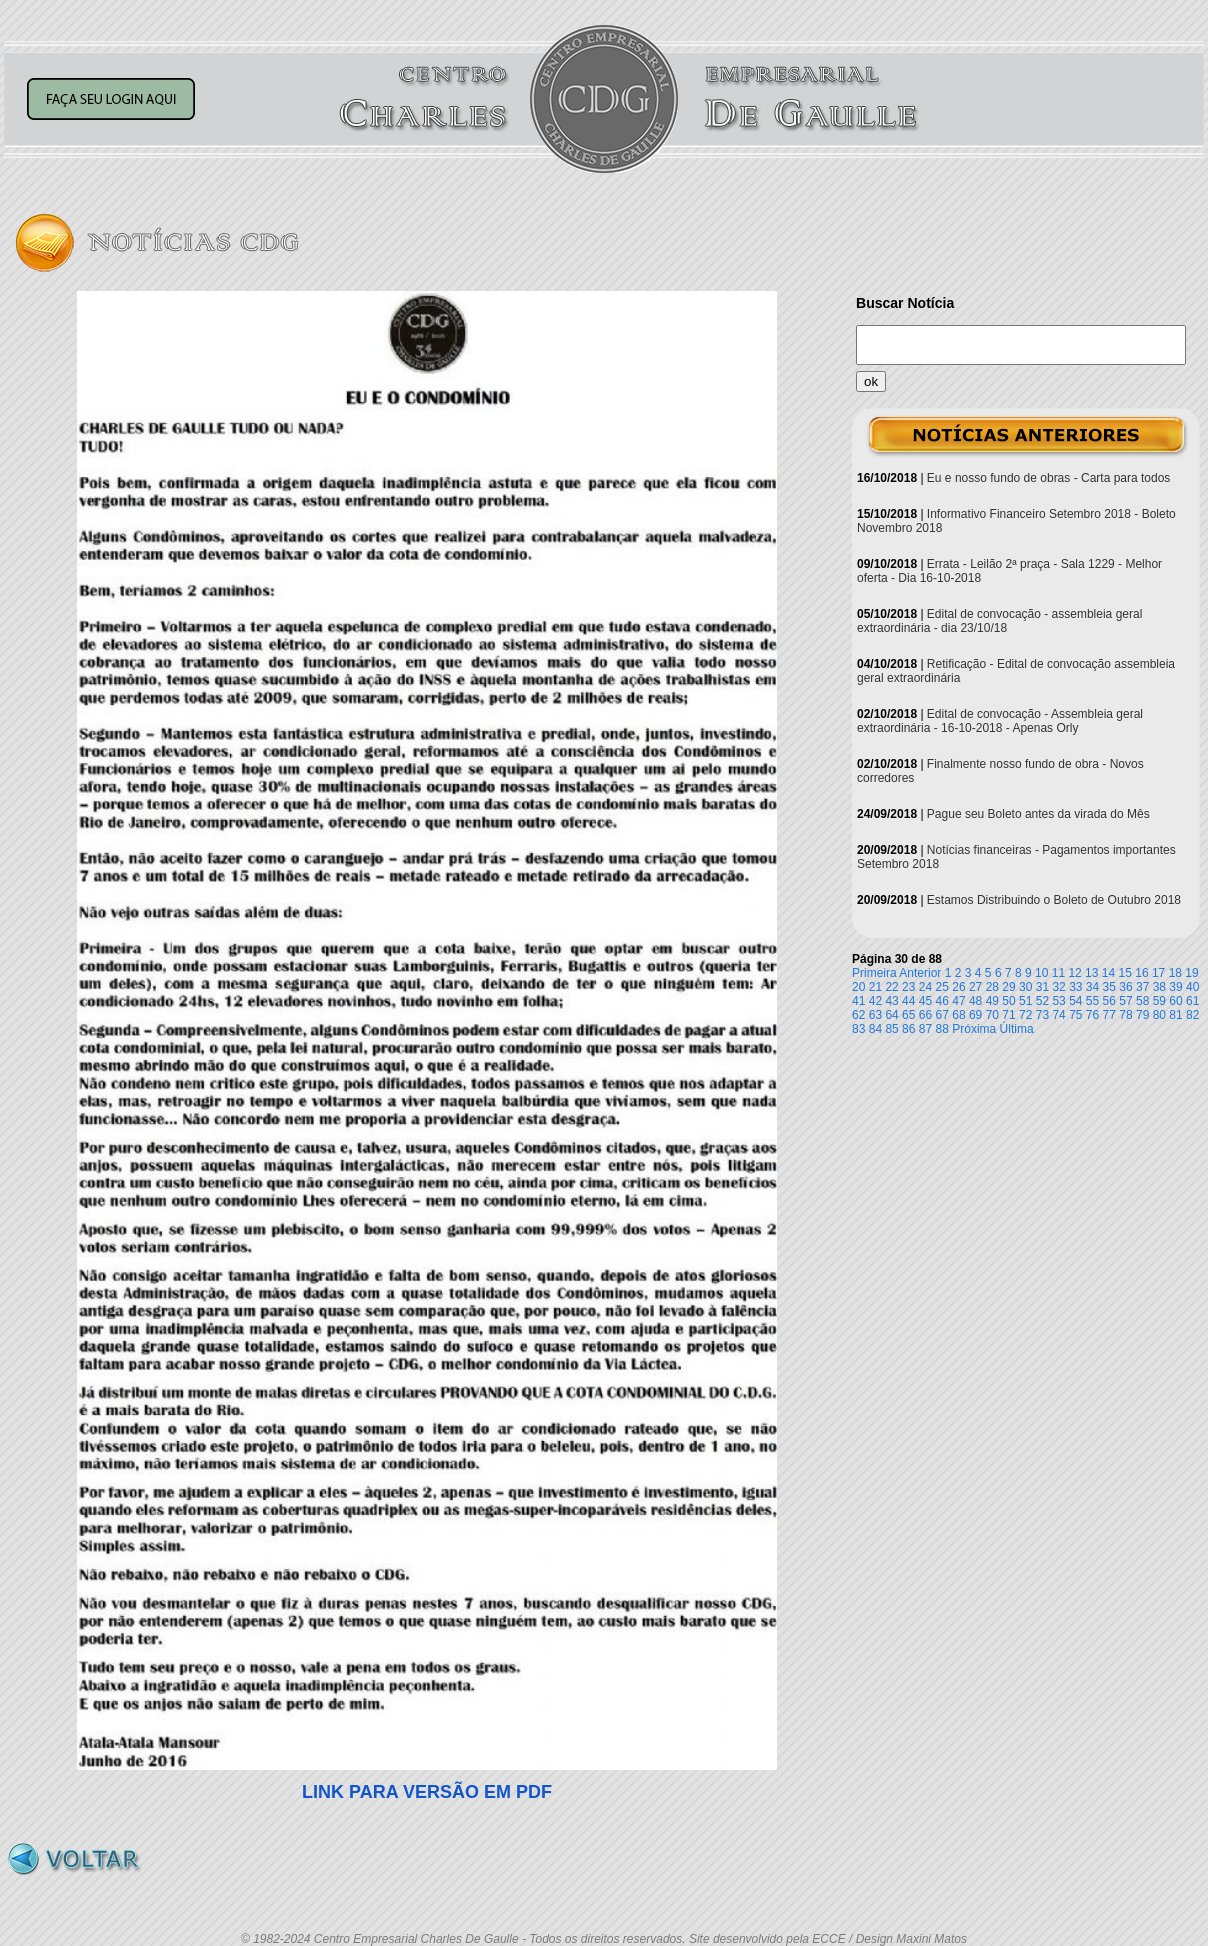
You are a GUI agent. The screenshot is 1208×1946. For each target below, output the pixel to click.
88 (942, 1029)
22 (891, 987)
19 (1191, 973)
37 (1142, 987)
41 (858, 1001)
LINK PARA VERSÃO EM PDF (427, 1792)
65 (908, 1015)
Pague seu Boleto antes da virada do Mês (1038, 814)
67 (942, 1015)
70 (992, 1015)
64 (891, 1015)
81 (1175, 1015)
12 (1074, 973)
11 (1058, 973)
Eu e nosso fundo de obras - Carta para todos (1049, 478)
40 (1192, 987)
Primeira (874, 973)
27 (975, 987)
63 (875, 1015)
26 (958, 987)
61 (1192, 1001)
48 (975, 1001)
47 (958, 1001)
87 (925, 1029)
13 (1091, 973)
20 (858, 987)
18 (1175, 973)
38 (1159, 987)
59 (1159, 1001)
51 (1025, 1001)
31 (1042, 987)
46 (942, 1001)
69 (975, 1015)
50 (1008, 1001)
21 (875, 987)
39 (1175, 987)
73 (1042, 1015)
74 (1058, 1015)
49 (992, 1001)
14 (1108, 973)
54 (1075, 1001)
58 (1142, 1001)
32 (1058, 987)
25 (942, 987)
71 (1008, 1015)
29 (1008, 987)
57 (1125, 1001)
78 (1125, 1015)
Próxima (974, 1029)
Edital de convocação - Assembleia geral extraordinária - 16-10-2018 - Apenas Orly (1000, 721)
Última (1017, 1029)
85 (891, 1029)
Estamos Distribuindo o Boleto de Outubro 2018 (1054, 900)
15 (1125, 973)
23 (908, 987)
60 (1175, 1001)
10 (1041, 973)
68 (958, 1015)
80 (1159, 1015)
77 (1109, 1015)
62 (858, 1015)
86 (908, 1029)
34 (1092, 987)
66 (925, 1015)
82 (1192, 1015)
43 (891, 1001)
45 (925, 1001)
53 (1058, 1001)
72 (1025, 1015)
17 (1158, 973)
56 (1109, 1001)
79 (1142, 1015)
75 (1075, 1015)
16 (1141, 973)
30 (1025, 987)
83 (858, 1029)
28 (992, 987)
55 (1092, 1001)
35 (1109, 987)
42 (875, 1001)
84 (875, 1029)
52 (1042, 1001)
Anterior (920, 973)
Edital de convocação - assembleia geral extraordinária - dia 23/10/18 (999, 621)
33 (1075, 987)
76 (1092, 1015)
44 (908, 1001)
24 (925, 987)
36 (1125, 987)
